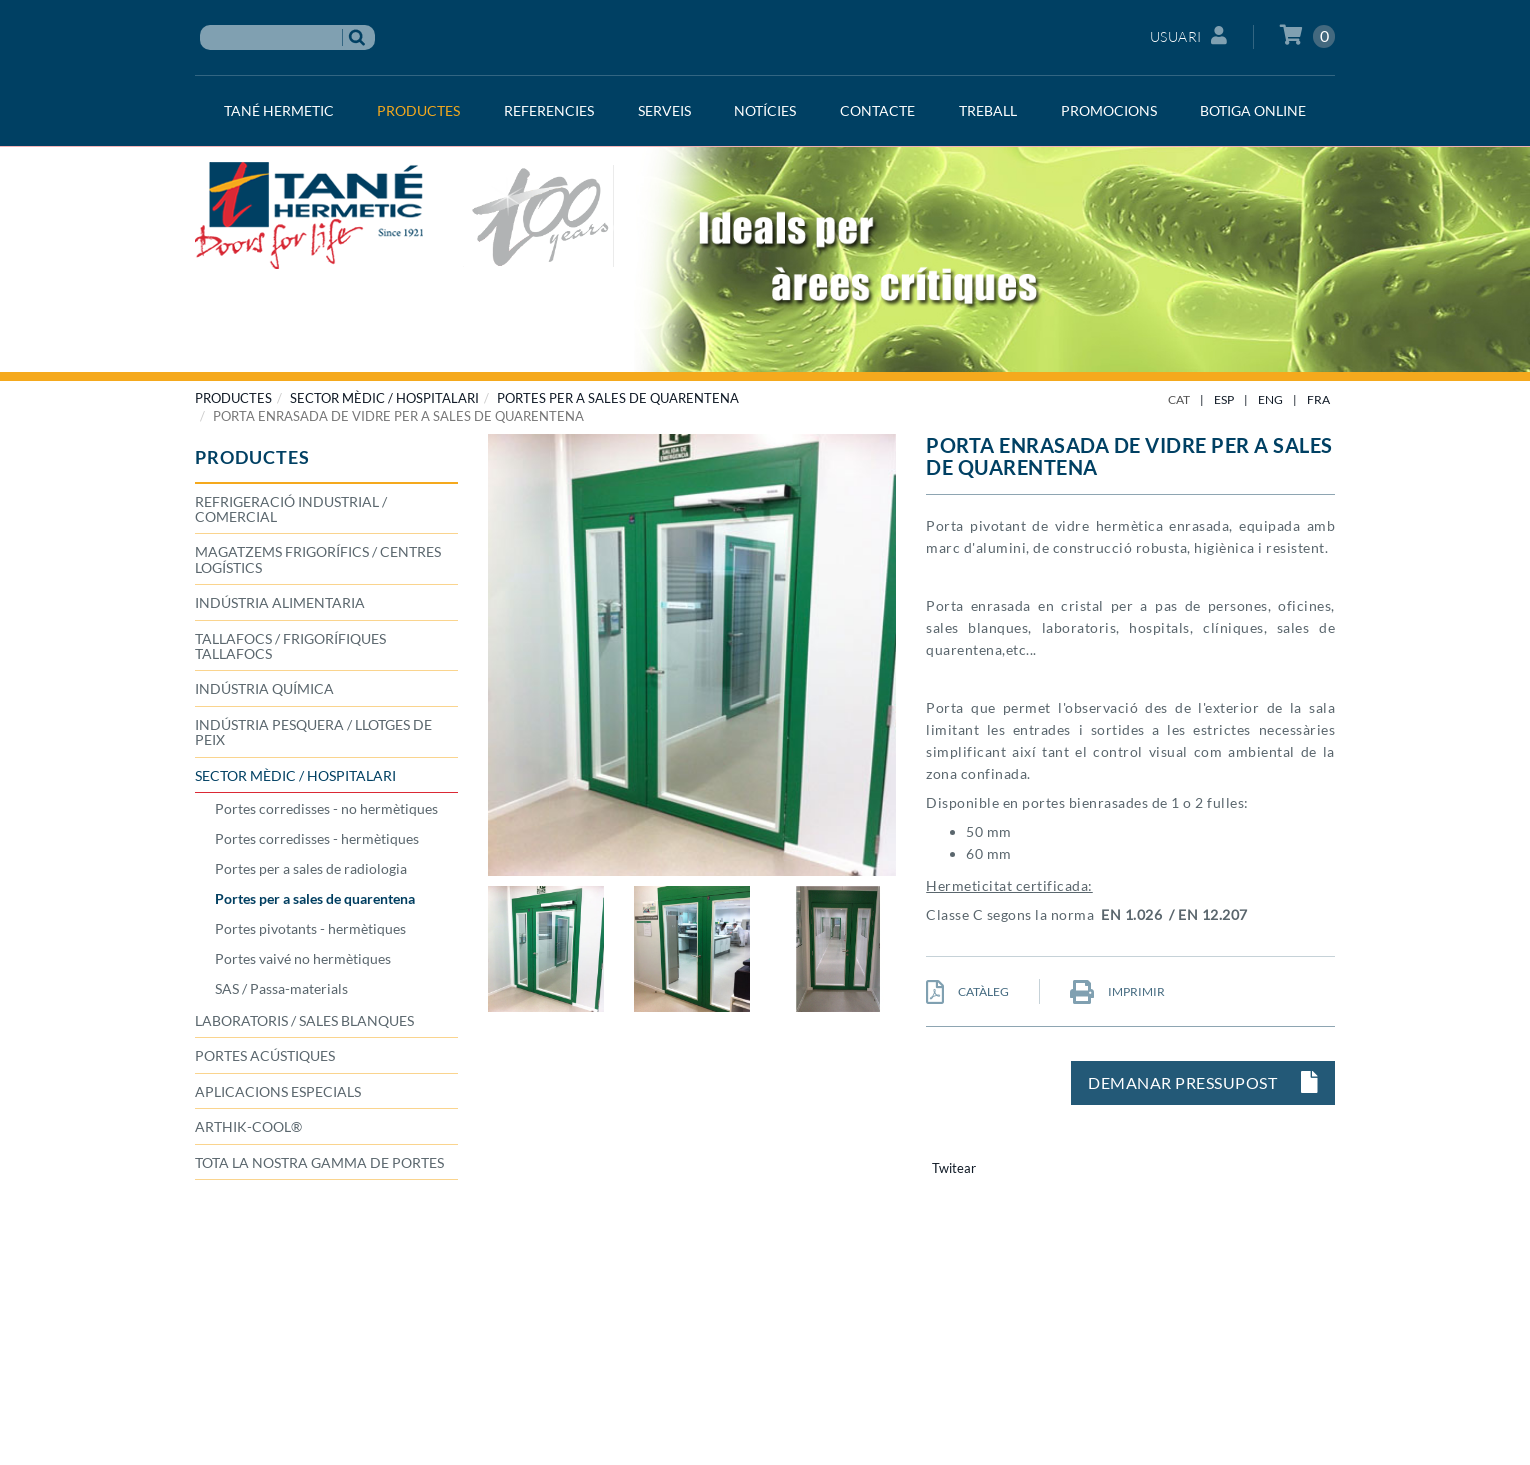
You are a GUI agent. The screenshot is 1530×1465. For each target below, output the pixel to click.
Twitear (954, 1168)
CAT (1179, 399)
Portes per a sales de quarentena (618, 398)
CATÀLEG (967, 991)
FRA (1318, 399)
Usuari (1189, 35)
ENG (1270, 399)
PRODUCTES (233, 398)
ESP (1224, 399)
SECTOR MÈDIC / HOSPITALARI (384, 398)
